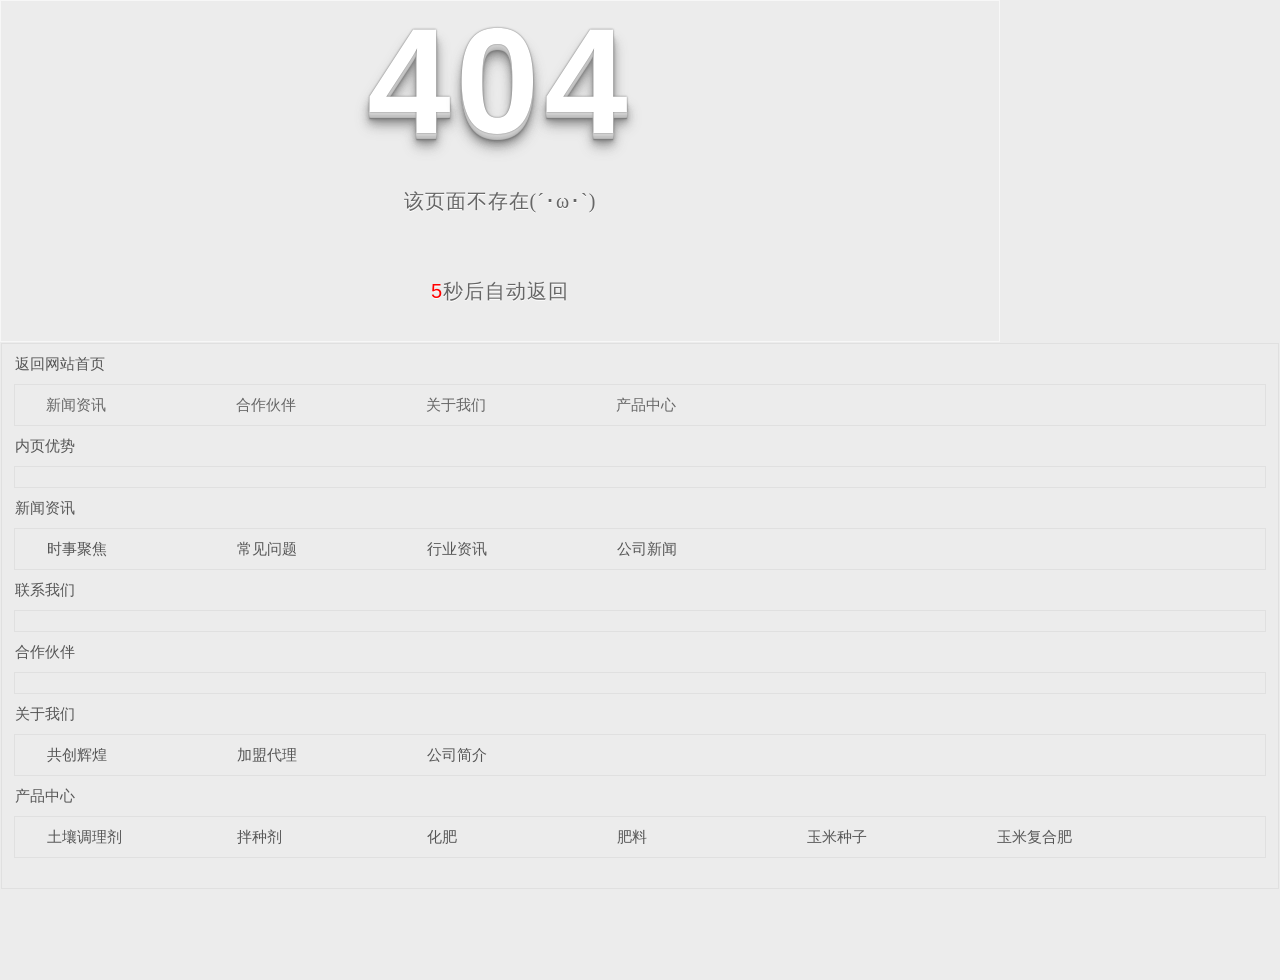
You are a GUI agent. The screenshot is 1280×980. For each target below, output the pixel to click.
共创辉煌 (77, 754)
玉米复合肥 (1034, 836)
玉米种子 (837, 836)
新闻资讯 (76, 404)
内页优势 (45, 445)
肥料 (632, 836)
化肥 (442, 836)
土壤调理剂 (84, 836)
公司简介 (457, 754)
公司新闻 (647, 548)
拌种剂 (259, 836)
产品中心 (646, 404)
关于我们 (456, 404)
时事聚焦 (77, 548)
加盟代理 (267, 754)
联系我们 (45, 589)
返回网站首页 (60, 363)
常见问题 (267, 548)
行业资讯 (457, 548)
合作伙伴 (266, 404)
